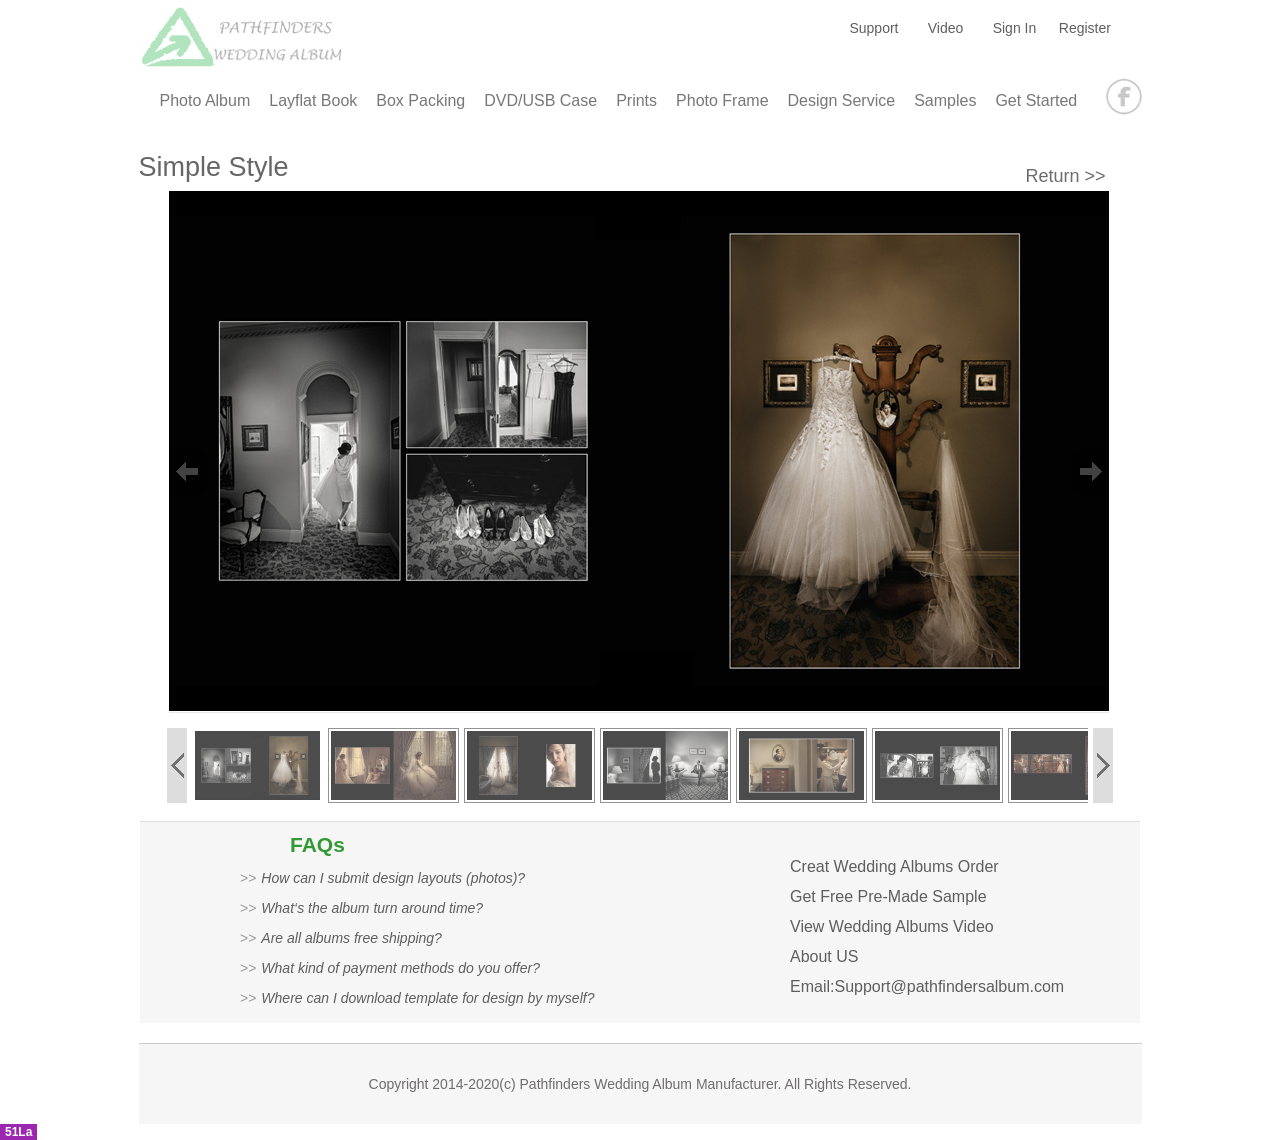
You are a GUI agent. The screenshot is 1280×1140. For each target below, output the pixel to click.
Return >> (1066, 176)
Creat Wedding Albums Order (894, 866)
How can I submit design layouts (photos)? (393, 878)
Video (946, 28)
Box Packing (420, 100)
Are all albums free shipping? (351, 938)
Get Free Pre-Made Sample (888, 896)
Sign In (1015, 28)
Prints (636, 100)
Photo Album (205, 100)
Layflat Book (313, 100)
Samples (945, 100)
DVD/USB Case (540, 100)
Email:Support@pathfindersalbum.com (927, 986)
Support (873, 28)
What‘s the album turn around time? (372, 908)
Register (1085, 28)
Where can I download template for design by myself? (427, 998)
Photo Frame (722, 100)
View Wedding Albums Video (892, 926)
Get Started (1036, 100)
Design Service (842, 100)
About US (824, 956)
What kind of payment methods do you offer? (400, 968)
